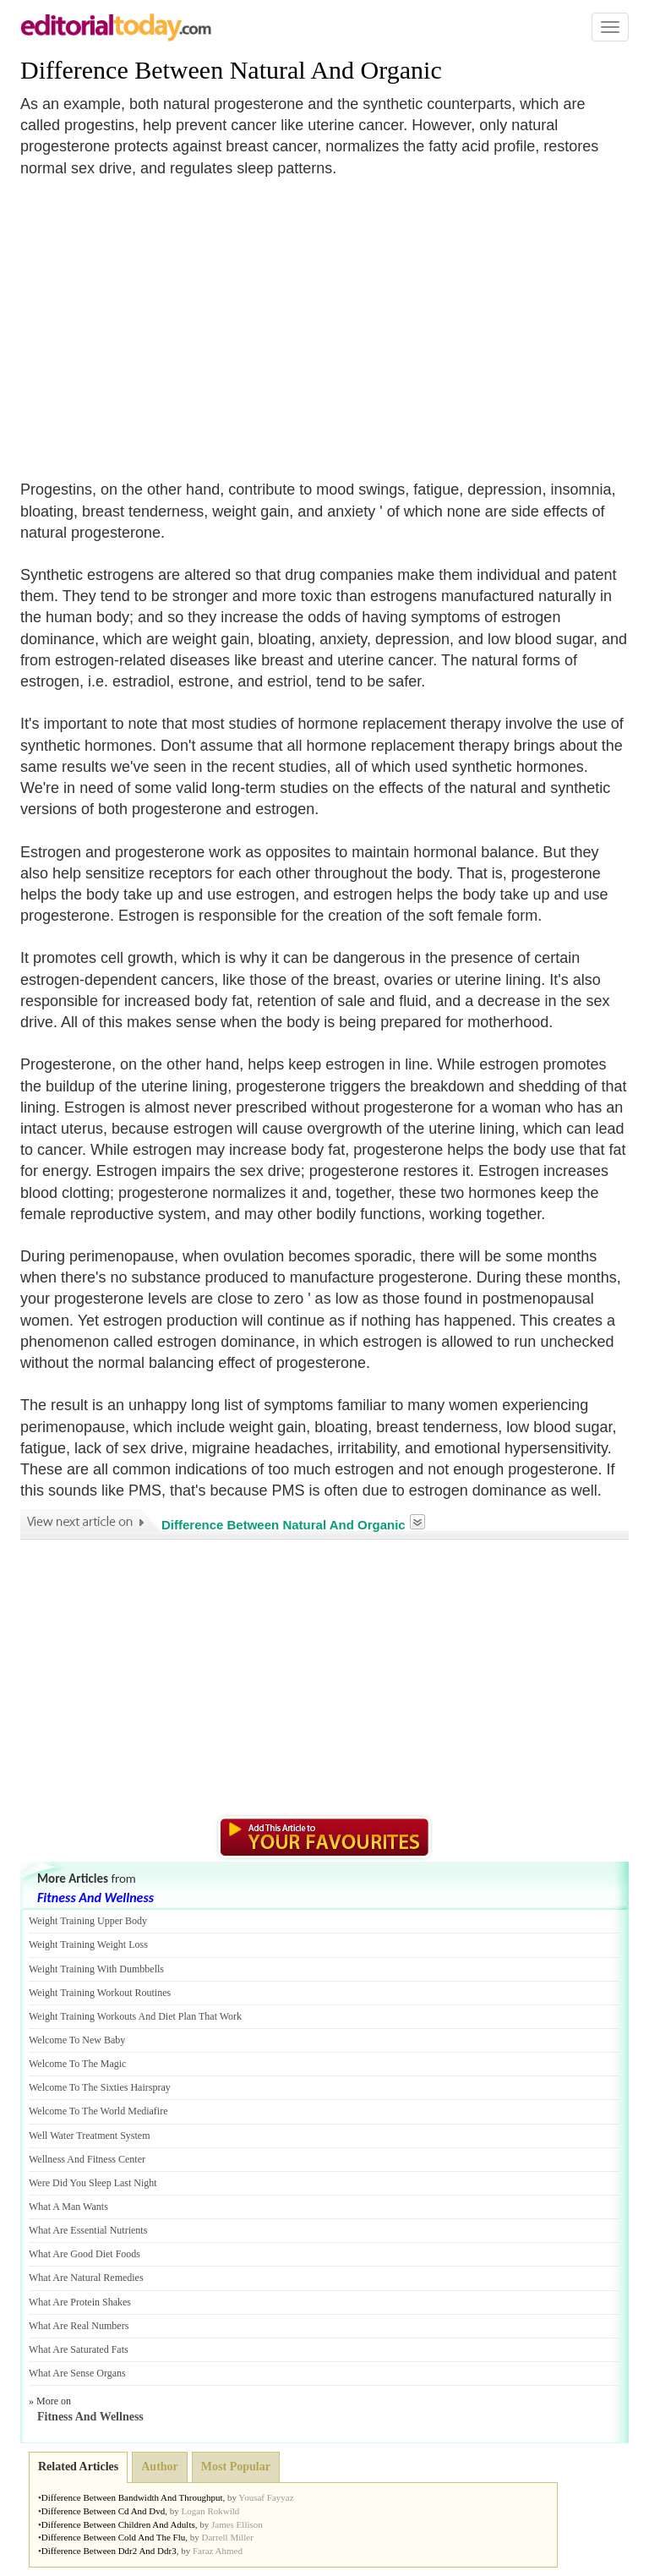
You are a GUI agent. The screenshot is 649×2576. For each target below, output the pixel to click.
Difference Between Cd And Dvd (103, 2511)
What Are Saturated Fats (78, 2349)
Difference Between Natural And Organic (231, 70)
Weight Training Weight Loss (88, 1944)
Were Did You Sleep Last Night (93, 2183)
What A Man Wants (68, 2206)
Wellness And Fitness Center (87, 2159)
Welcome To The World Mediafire (98, 2111)
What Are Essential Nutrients (88, 2230)
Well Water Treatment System (89, 2135)
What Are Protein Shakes (80, 2302)
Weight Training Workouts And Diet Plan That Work (135, 2016)
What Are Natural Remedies (86, 2277)
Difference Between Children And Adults (118, 2524)
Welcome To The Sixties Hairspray (100, 2087)
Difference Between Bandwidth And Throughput (132, 2497)
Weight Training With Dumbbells (96, 1969)
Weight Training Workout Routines (100, 1993)
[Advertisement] (162, 318)
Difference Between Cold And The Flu (113, 2537)
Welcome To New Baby (77, 2040)
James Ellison (237, 2524)
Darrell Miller (227, 2537)
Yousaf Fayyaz (265, 2497)
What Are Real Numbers (78, 2326)
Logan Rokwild (211, 2511)
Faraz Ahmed (218, 2551)
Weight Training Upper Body (88, 1921)
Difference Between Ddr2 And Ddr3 (109, 2551)
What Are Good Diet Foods (84, 2254)
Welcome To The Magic (77, 2064)
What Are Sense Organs (77, 2373)
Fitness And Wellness (95, 1898)
